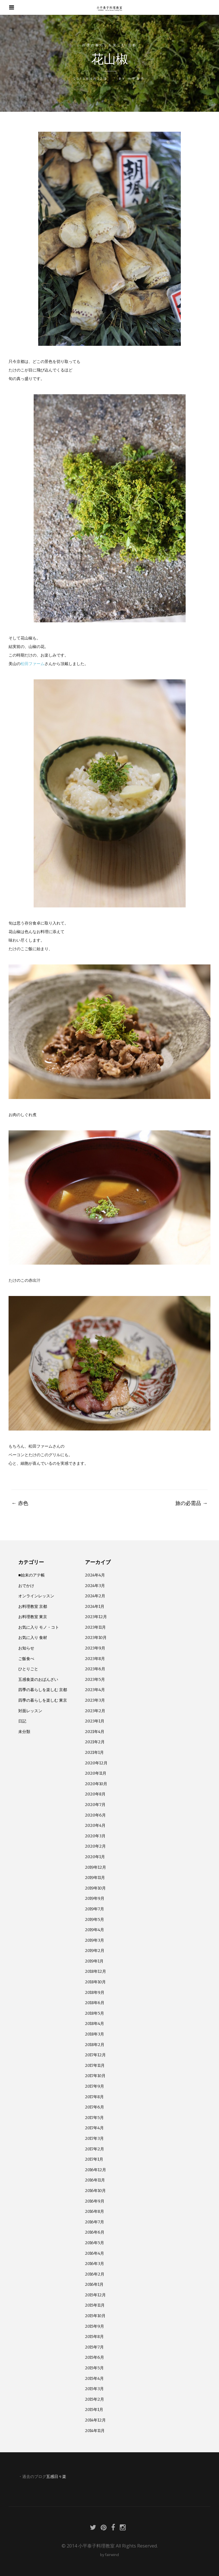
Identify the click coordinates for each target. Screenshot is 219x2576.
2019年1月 (94, 1961)
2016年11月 (95, 2180)
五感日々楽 (56, 2476)
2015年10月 (95, 2315)
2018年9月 (94, 1992)
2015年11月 (95, 2305)
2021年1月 (94, 1752)
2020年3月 (95, 1835)
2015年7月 (94, 2347)
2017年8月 (94, 2096)
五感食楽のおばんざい (38, 1679)
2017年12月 (95, 2054)
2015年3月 (94, 2388)
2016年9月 (94, 2201)
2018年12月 (95, 1971)
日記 (22, 1721)
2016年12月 (95, 2169)
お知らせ (26, 1648)
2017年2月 (94, 2149)
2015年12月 (95, 2294)
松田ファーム (32, 663)
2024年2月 (95, 1595)
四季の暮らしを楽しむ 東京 (42, 1700)
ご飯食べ (26, 1658)
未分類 (24, 1731)
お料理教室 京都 (32, 1606)
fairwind (112, 2554)
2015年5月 (94, 2367)
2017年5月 (94, 2117)
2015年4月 (94, 2378)
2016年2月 (94, 2274)
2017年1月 (94, 2159)
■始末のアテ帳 (31, 1575)
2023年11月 (95, 1627)
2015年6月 (94, 2357)
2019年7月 (94, 1908)
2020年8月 (95, 1794)
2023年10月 (96, 1637)
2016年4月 (94, 2253)
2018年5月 (94, 2013)
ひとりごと (28, 1668)
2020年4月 (95, 1825)
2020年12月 (96, 1763)
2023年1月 (94, 1721)
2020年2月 (95, 1846)
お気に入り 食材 (32, 1637)
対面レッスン (30, 1710)
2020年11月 (95, 1773)
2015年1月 (94, 2409)
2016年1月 (94, 2284)
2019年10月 (95, 1888)
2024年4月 (95, 1575)
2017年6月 (94, 2107)
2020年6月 (95, 1815)
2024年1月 (94, 1606)
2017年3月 (94, 2138)
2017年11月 (95, 2065)
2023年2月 (95, 1710)
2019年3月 (94, 1940)
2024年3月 (95, 1585)
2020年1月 (95, 1856)
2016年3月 (94, 2263)
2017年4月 (94, 2127)
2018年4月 (94, 2023)
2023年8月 (95, 1658)
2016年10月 (95, 2190)
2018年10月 (95, 1981)
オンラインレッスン (36, 1595)
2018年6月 (94, 2002)
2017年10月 (95, 2075)
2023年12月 (96, 1616)
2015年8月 (94, 2336)
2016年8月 (94, 2211)
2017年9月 (94, 2086)
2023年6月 (95, 1668)
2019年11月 (95, 1877)
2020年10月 (96, 1783)
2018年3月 (94, 2034)
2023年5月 (95, 1679)
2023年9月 (95, 1648)
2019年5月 (94, 1919)
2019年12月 (95, 1867)
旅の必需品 (191, 1503)
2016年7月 (94, 2221)
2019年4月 (94, 1929)
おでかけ (26, 1585)
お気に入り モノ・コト (38, 1627)
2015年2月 (94, 2399)
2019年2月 (94, 1950)
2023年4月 (95, 1689)
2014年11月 (95, 2430)
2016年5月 (94, 2242)
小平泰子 (136, 78)
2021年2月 (95, 1741)
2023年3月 (95, 1700)
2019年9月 (94, 1898)
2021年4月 (94, 1731)
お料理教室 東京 (32, 1616)
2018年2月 (94, 2044)
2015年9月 (94, 2326)
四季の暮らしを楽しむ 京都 (109, 45)
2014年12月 (95, 2420)
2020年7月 (95, 1804)
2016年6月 (94, 2232)
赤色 (19, 1503)
